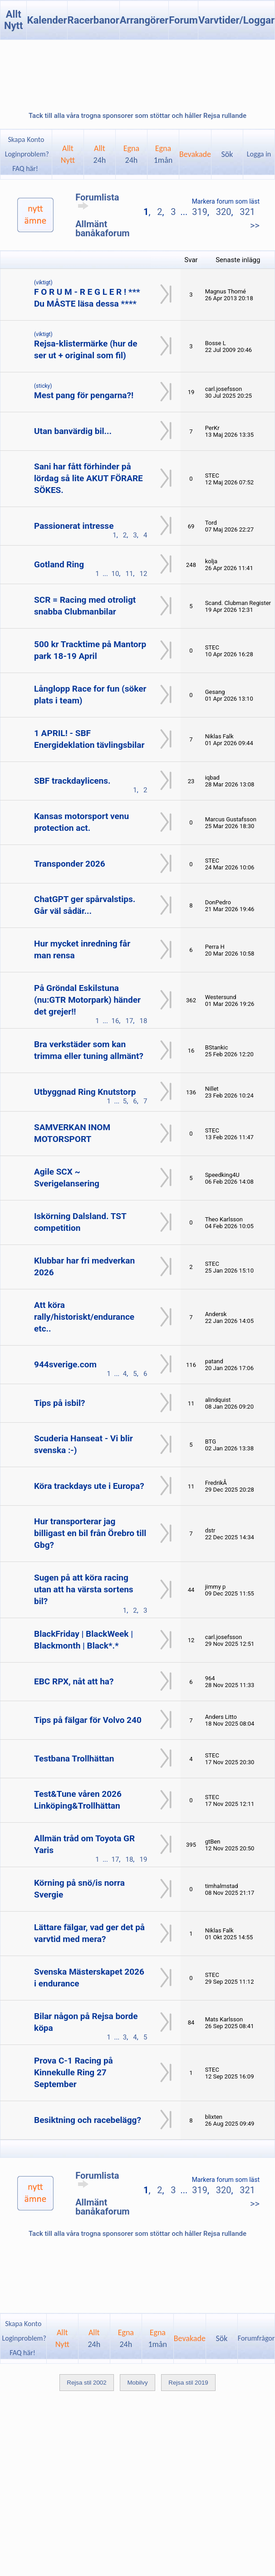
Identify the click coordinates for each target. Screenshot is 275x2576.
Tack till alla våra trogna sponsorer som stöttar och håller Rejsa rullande (137, 116)
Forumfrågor (256, 2338)
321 (247, 211)
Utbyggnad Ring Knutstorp (85, 1092)
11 (129, 574)
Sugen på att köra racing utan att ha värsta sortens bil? (83, 1589)
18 (143, 1021)
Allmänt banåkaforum (102, 229)
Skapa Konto (26, 139)
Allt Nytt (13, 20)
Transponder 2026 (69, 864)
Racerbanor (93, 20)
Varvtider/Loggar (236, 20)
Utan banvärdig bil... (73, 431)
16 (115, 1021)
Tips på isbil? (59, 1403)
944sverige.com (65, 1364)
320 (223, 211)
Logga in (259, 154)
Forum (183, 20)
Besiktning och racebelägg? (87, 2120)
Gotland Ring (59, 564)
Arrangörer (144, 20)
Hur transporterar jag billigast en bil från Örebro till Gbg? (90, 1533)
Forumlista (97, 201)
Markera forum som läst (226, 201)
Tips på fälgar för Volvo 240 (88, 1720)
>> (255, 225)
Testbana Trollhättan (74, 1758)
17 (129, 1021)
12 (143, 574)
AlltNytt (68, 154)
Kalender (47, 20)
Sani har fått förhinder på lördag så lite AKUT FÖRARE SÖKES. (88, 478)
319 (199, 211)
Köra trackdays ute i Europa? (89, 1486)
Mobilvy (137, 2382)
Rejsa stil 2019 (188, 2382)
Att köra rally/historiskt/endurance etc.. (84, 1317)
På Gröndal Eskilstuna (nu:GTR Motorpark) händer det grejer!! (87, 1000)
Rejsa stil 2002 (86, 2382)
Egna (131, 154)
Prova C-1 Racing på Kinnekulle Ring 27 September (73, 2072)
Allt (99, 154)
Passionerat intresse (73, 526)
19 (143, 1859)
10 (115, 574)
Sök (227, 154)
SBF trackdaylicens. (72, 781)
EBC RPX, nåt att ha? (73, 1681)
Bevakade (195, 154)
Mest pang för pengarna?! (83, 395)
